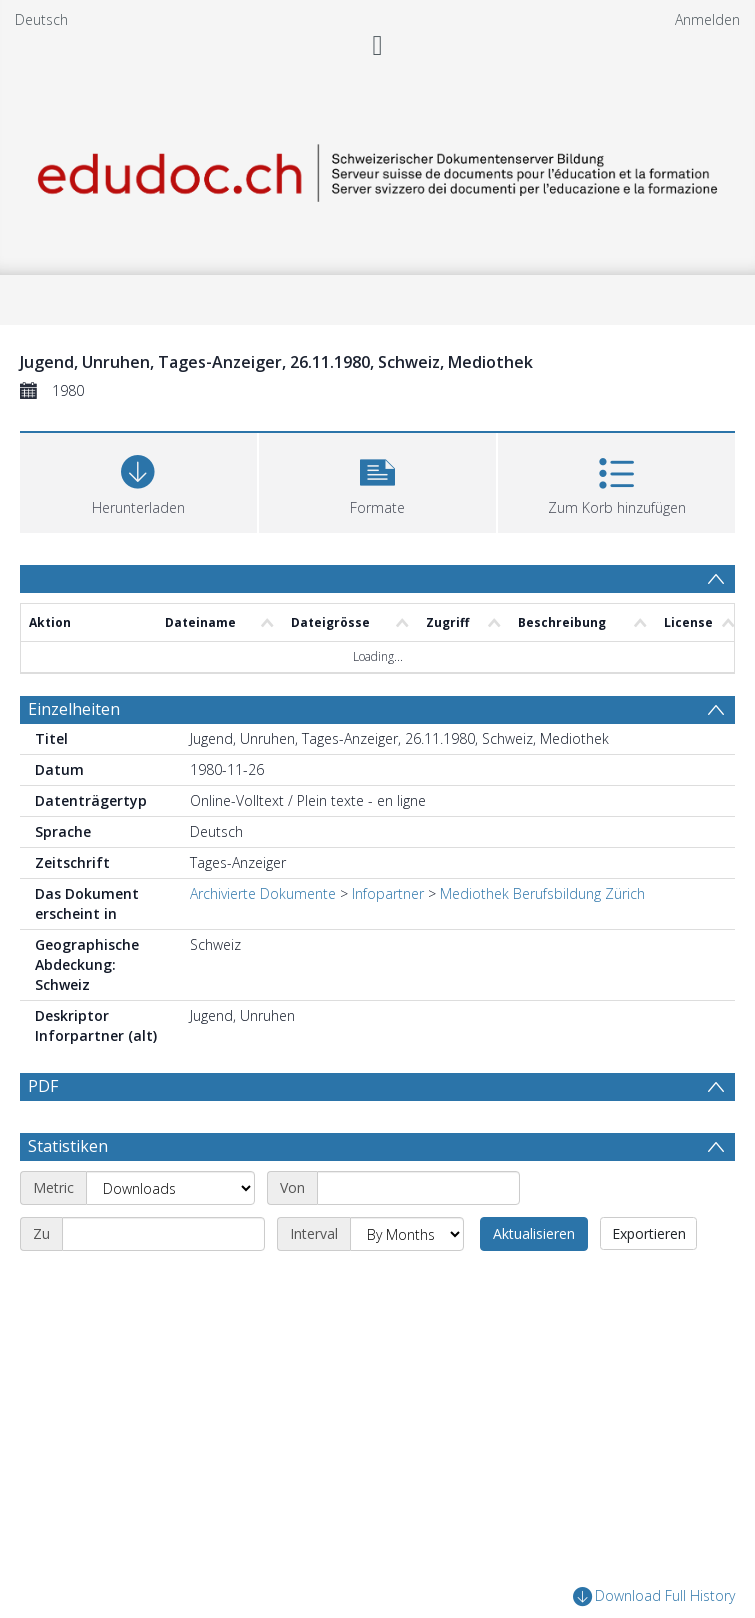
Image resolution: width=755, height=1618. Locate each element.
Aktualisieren (534, 1233)
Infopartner (388, 893)
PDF (43, 1086)
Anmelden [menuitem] (707, 19)
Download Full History (654, 1596)
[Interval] (407, 1234)
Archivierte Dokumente (263, 893)
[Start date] (418, 1188)
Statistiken (68, 1146)
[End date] (163, 1234)
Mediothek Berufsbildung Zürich (542, 893)
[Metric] (170, 1188)
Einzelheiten (74, 709)
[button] (377, 480)
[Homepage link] (377, 169)
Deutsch (41, 19)
